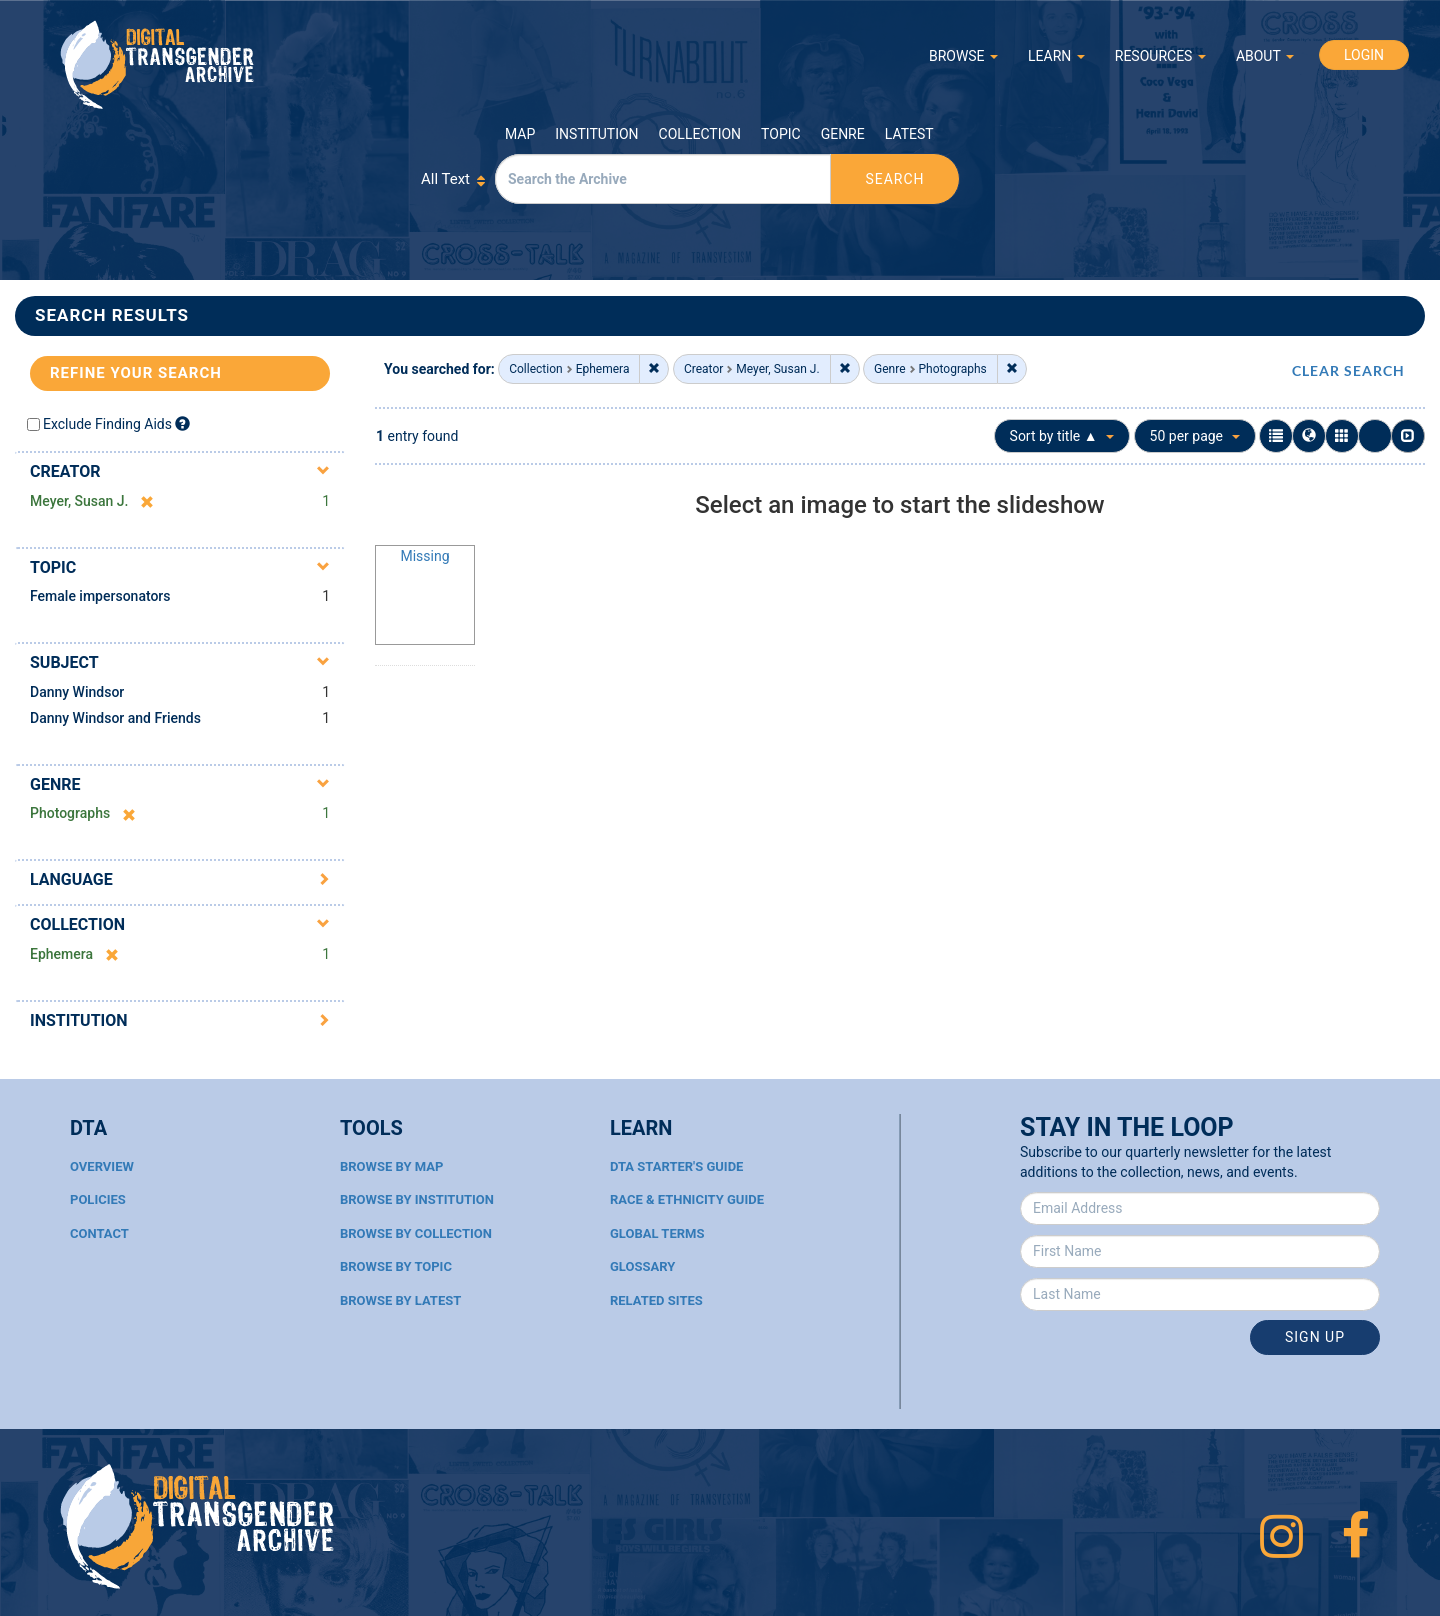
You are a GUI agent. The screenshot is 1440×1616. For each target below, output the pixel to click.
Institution (596, 134)
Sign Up (1315, 1337)
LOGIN (1364, 55)
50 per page (1195, 436)
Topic (781, 134)
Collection (700, 134)
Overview (102, 1166)
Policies (98, 1199)
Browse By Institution (417, 1199)
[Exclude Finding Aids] (182, 423)
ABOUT (1265, 56)
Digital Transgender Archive (158, 64)
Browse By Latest (400, 1300)
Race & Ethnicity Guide (687, 1199)
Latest (909, 134)
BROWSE (963, 56)
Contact (99, 1233)
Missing (424, 556)
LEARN (1056, 56)
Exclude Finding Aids (107, 424)
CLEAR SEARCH (1348, 370)
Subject (64, 662)
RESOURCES (1160, 56)
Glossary (642, 1266)
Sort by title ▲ (1062, 436)
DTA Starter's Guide (676, 1166)
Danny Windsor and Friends (115, 718)
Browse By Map (391, 1166)
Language (71, 879)
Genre (843, 134)
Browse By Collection (416, 1233)
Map (520, 134)
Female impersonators (100, 596)
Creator (65, 471)
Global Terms (657, 1233)
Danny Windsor (77, 692)
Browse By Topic (396, 1266)
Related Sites (656, 1300)
